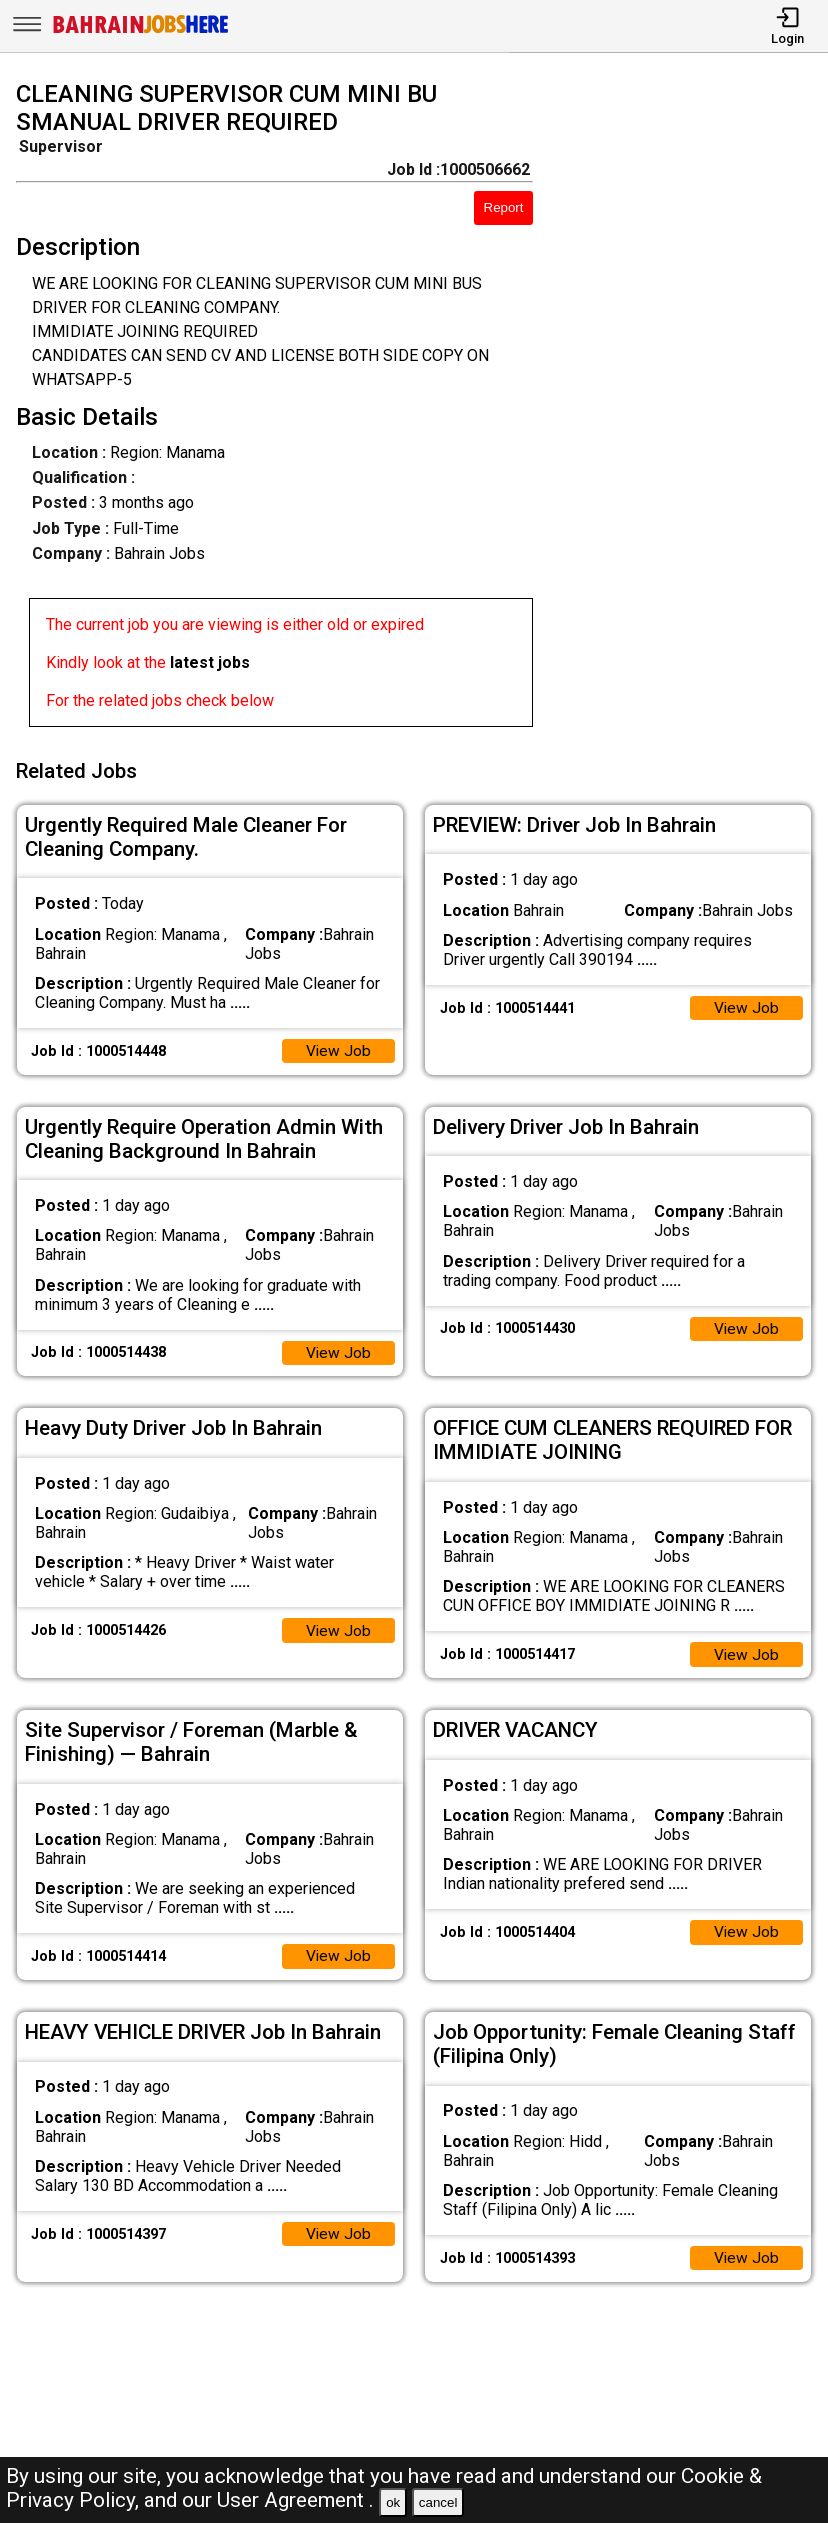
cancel (438, 2502)
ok (393, 2502)
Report (504, 207)
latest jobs (210, 662)
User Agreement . (295, 2500)
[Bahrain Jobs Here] (141, 31)
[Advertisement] (691, 408)
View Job (338, 1046)
